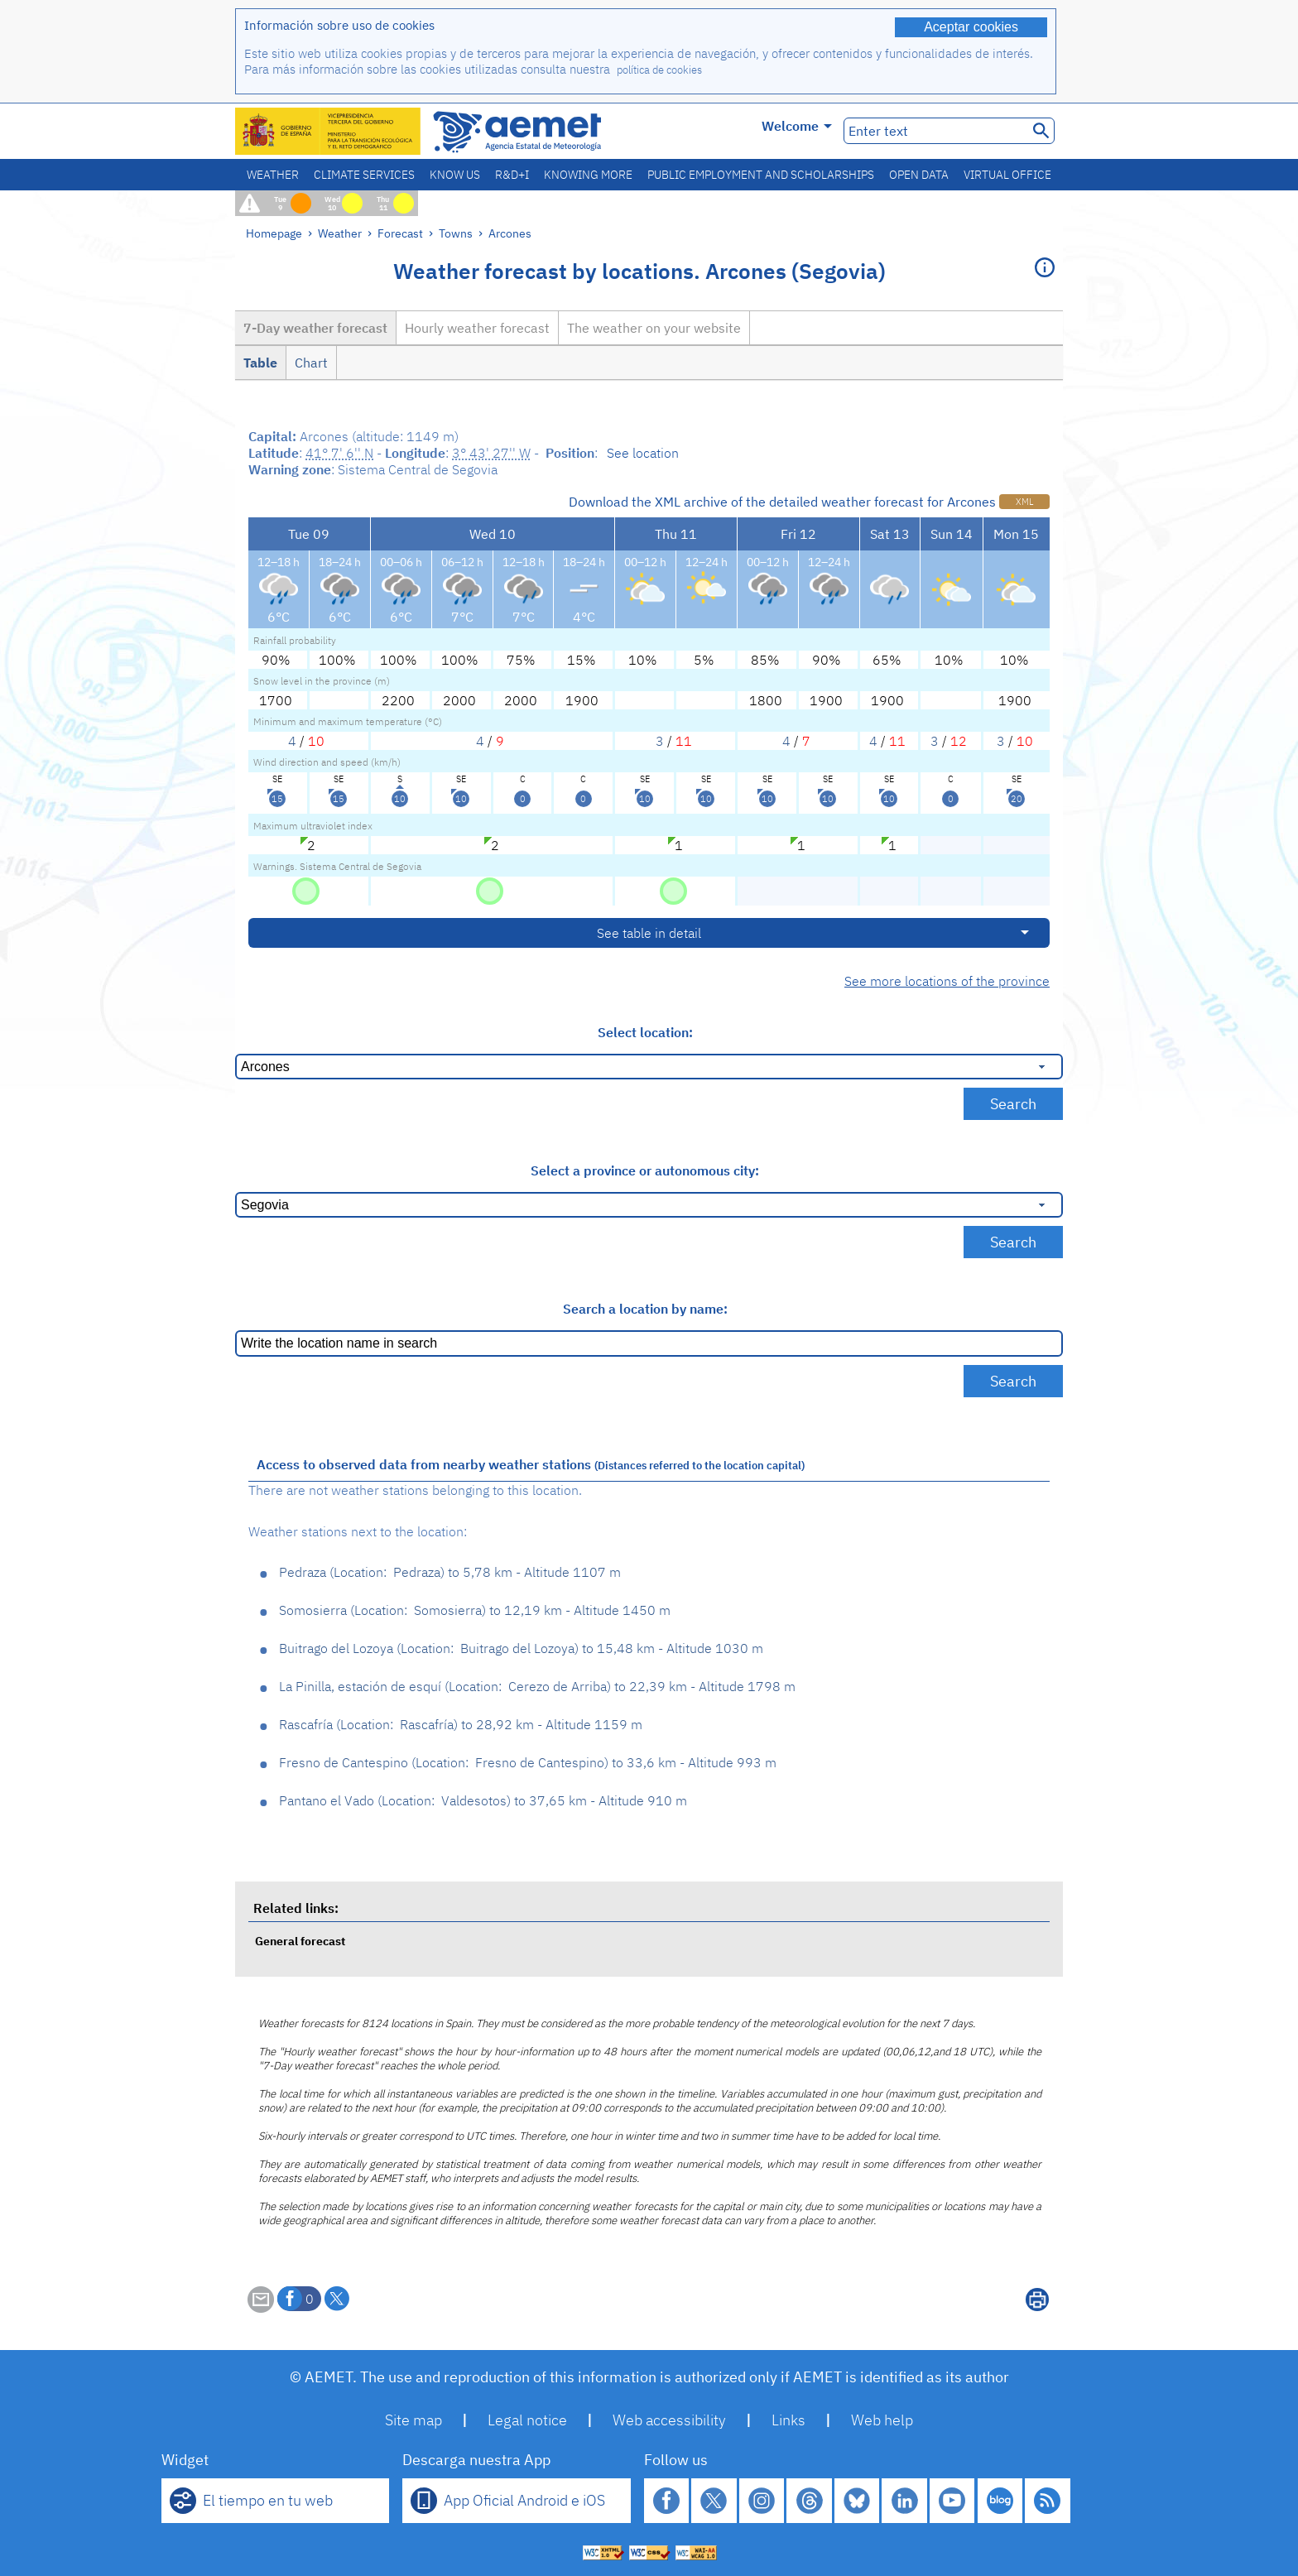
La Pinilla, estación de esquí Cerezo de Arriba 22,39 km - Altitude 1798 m (537, 1686)
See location (643, 453)
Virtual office (1007, 174)
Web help (882, 2419)
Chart (311, 362)
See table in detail (649, 933)
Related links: (296, 1908)
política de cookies (659, 70)
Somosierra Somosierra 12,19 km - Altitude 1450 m (475, 1610)
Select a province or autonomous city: (645, 1170)
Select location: (645, 1032)
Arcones (509, 233)
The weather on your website (654, 328)
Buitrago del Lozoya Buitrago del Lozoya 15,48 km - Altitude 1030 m (521, 1648)
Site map (413, 2419)
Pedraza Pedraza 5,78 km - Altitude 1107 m (450, 1572)
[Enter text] (934, 131)
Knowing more (588, 174)
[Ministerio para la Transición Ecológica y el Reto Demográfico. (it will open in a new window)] (328, 131)
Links (788, 2419)
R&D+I (512, 174)
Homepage (274, 233)
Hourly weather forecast (477, 328)
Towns (456, 233)
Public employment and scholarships (760, 174)
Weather (273, 174)
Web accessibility (669, 2419)
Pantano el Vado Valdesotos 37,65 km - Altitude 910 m (483, 1800)
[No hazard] (306, 890)
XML (1024, 501)
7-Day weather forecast (315, 328)
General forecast (300, 1941)
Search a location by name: (645, 1308)
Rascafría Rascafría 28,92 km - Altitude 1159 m (460, 1724)
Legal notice (527, 2419)
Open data (919, 174)
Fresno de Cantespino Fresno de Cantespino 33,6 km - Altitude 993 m (527, 1762)
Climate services (364, 174)
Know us (455, 174)
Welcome (797, 126)
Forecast (400, 233)
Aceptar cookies (971, 27)
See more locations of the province (947, 981)
